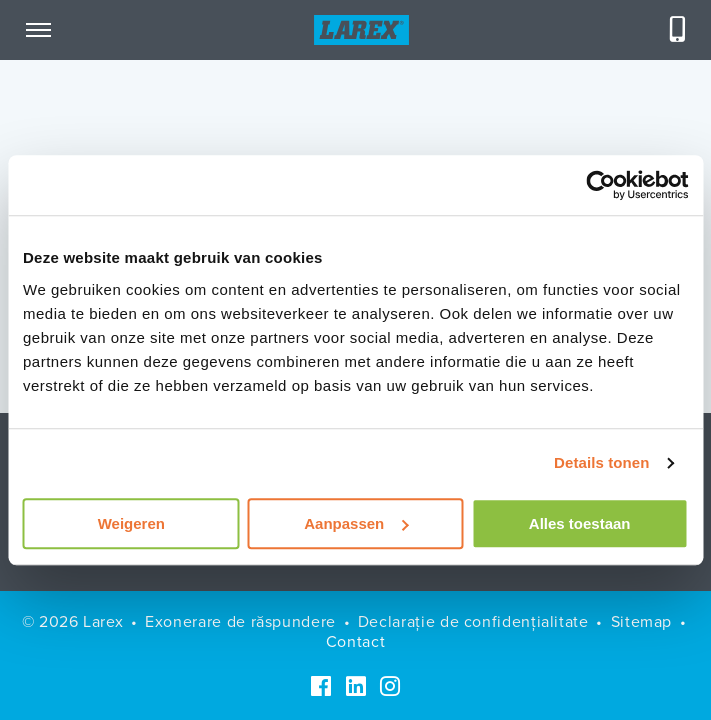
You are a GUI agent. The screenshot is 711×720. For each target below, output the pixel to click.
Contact (355, 641)
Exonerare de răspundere (240, 621)
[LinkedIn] (356, 686)
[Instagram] (390, 686)
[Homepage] (361, 30)
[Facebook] (321, 686)
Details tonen (601, 462)
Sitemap (641, 621)
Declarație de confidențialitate (473, 621)
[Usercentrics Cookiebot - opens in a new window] (600, 185)
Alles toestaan (580, 523)
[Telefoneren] (678, 30)
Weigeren (131, 523)
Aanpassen (356, 523)
